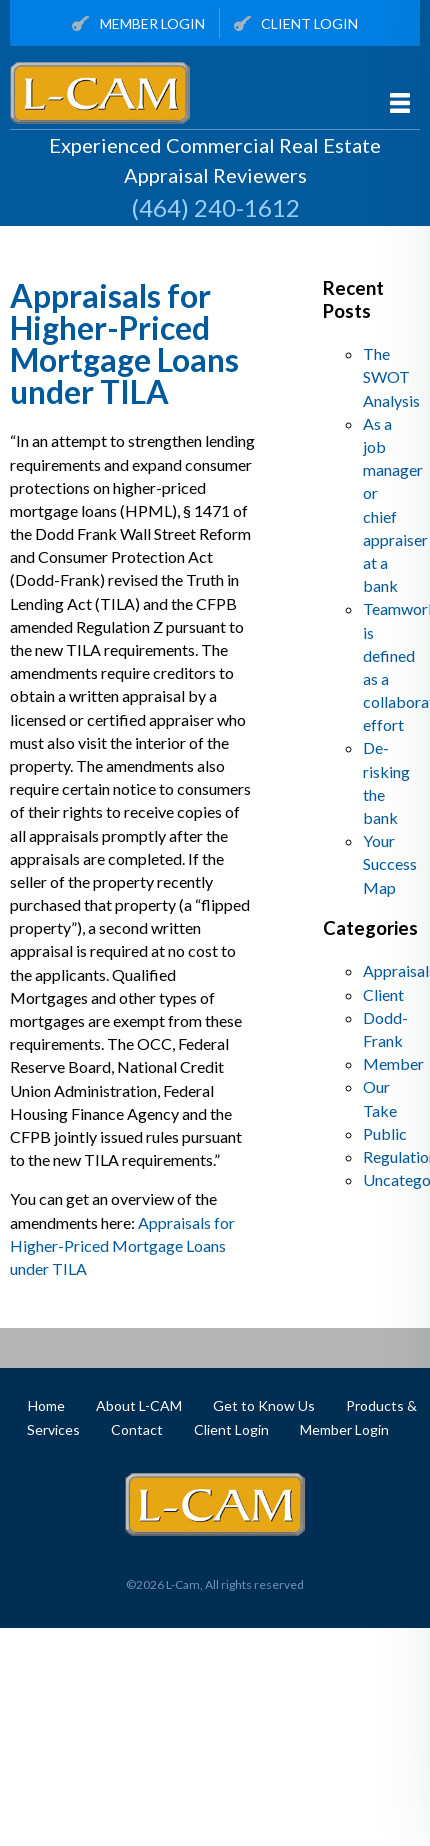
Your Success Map (390, 863)
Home (46, 1405)
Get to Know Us (264, 1405)
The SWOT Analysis (391, 376)
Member (393, 1063)
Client (383, 994)
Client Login (296, 24)
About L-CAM (139, 1405)
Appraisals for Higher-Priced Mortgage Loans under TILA (124, 343)
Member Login (138, 24)
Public (385, 1133)
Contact (137, 1429)
